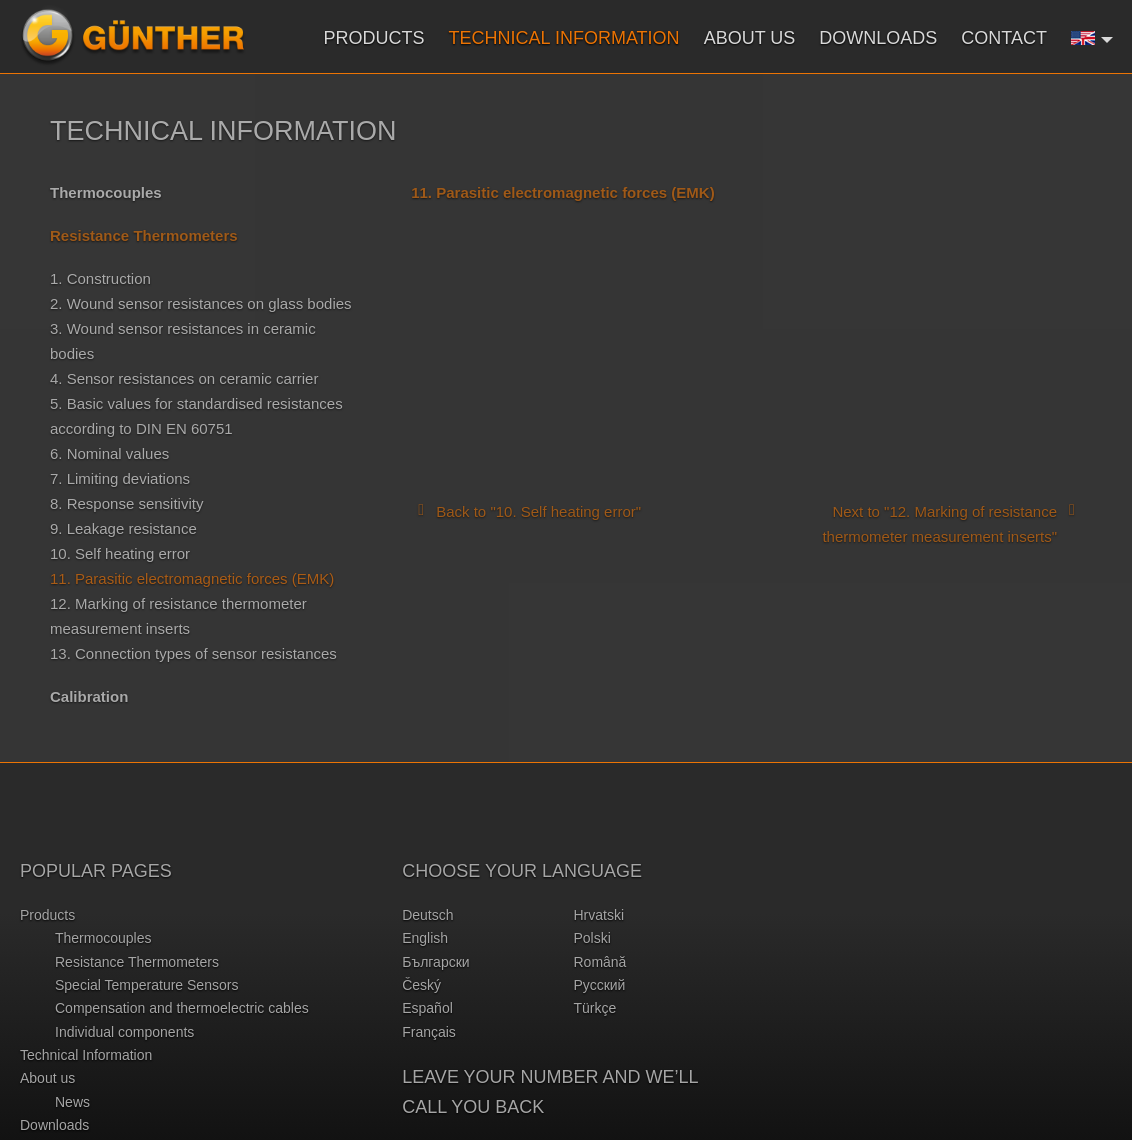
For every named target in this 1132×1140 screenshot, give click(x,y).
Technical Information (564, 38)
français (429, 1032)
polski (591, 938)
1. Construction (100, 278)
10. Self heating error (120, 553)
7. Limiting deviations (120, 478)
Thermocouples (106, 192)
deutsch (427, 915)
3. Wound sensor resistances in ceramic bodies (183, 341)
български (435, 962)
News (72, 1102)
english (425, 938)
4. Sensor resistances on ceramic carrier (184, 378)
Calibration (89, 696)
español (427, 1008)
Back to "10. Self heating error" (526, 510)
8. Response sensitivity (126, 503)
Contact (1004, 38)
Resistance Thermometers (137, 962)
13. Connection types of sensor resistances (193, 653)
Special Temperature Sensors (146, 985)
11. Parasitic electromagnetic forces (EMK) (192, 578)
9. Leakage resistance (123, 528)
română (599, 962)
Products (374, 38)
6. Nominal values (109, 453)
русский (599, 985)
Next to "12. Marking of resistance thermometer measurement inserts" (952, 522)
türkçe (594, 1008)
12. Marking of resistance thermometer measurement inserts (178, 616)
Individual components (124, 1032)
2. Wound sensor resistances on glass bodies (201, 303)
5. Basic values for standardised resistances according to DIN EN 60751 (196, 416)
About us (750, 38)
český (421, 985)
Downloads (878, 38)
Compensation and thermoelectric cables (182, 1008)
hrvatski (598, 915)
